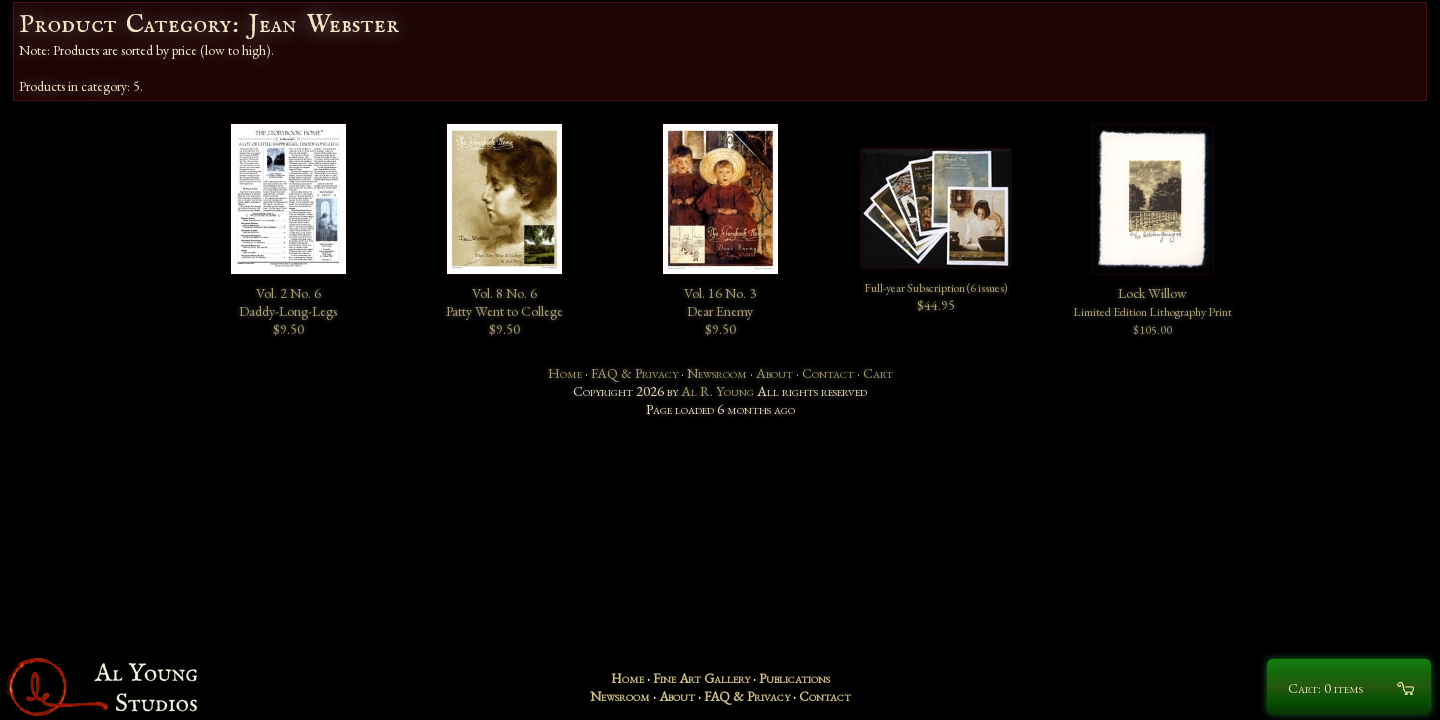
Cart (878, 373)
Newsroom (717, 373)
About (774, 373)
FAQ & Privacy (634, 373)
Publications (794, 678)
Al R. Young (717, 391)
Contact (828, 373)
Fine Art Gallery (701, 678)
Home (565, 373)
